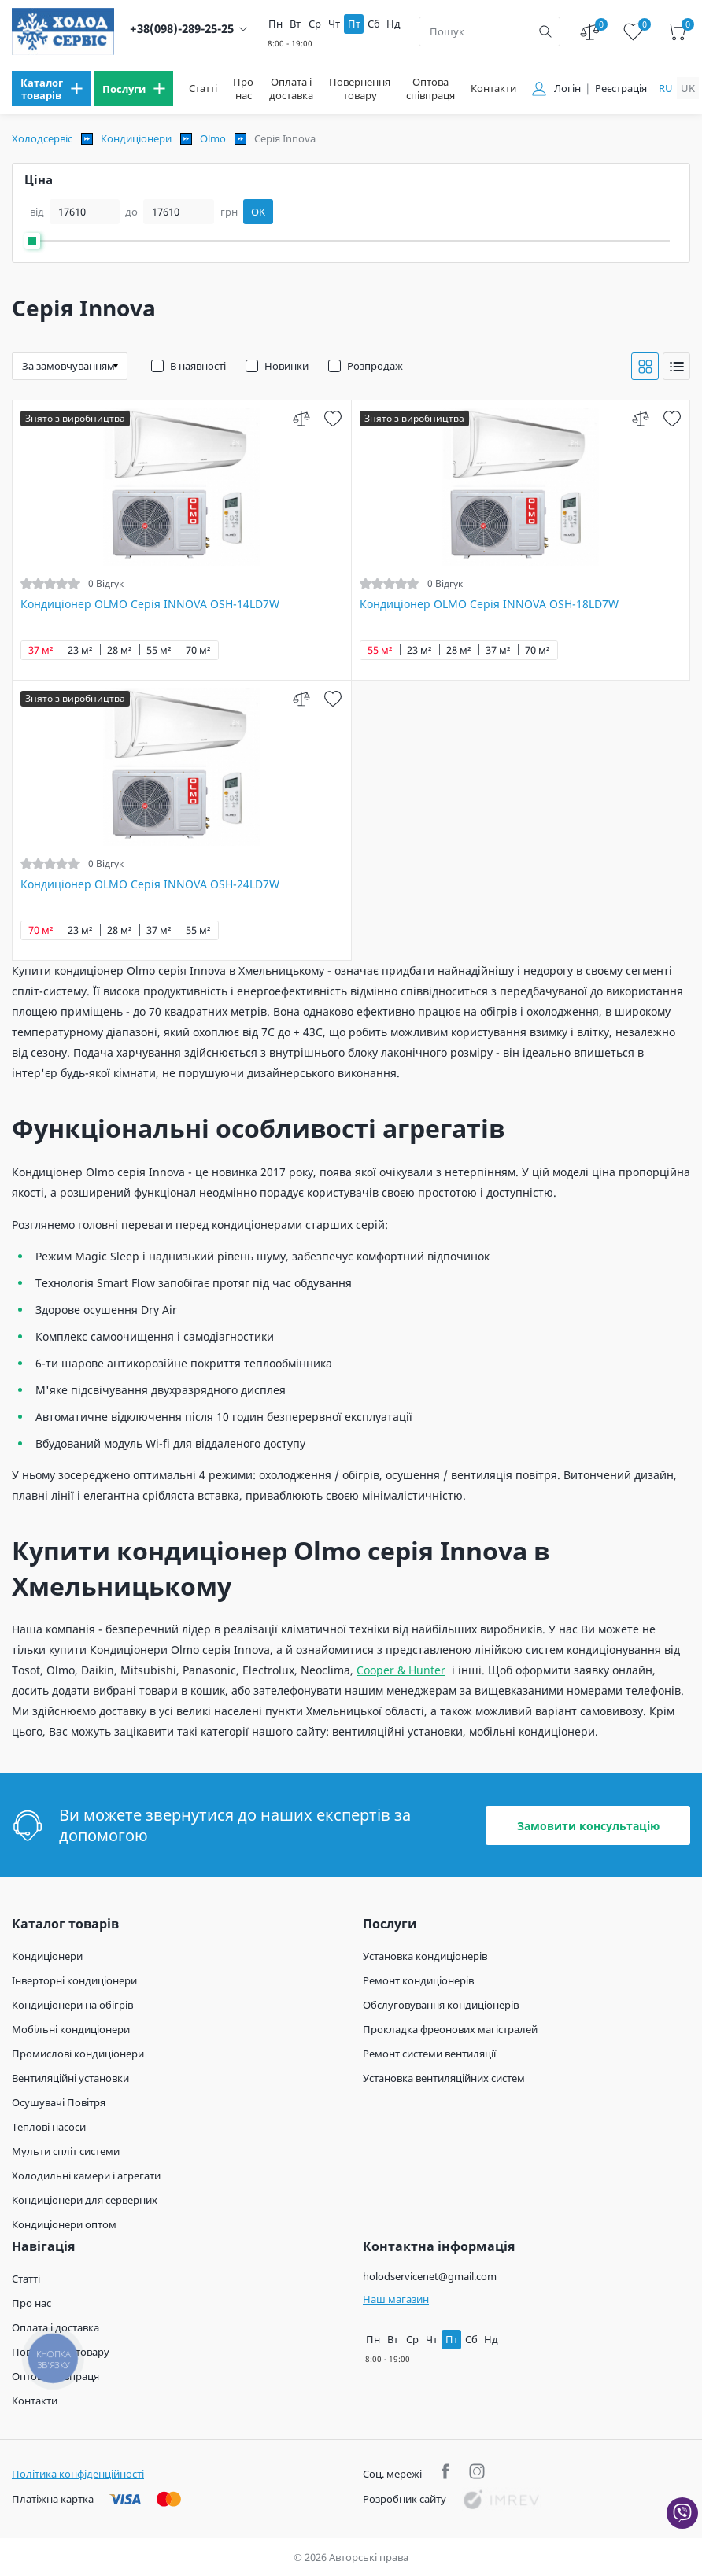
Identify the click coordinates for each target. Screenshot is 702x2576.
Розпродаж (375, 366)
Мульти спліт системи (66, 2151)
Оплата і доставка (291, 89)
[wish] (333, 418)
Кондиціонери (136, 138)
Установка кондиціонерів (425, 1956)
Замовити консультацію (588, 1825)
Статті (203, 88)
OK (258, 212)
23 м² (80, 650)
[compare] (302, 418)
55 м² (159, 650)
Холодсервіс (42, 138)
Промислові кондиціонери (78, 2053)
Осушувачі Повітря (58, 2102)
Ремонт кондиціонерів (418, 1980)
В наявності (198, 366)
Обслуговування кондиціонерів (441, 2005)
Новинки (286, 366)
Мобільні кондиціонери (71, 2029)
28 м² (119, 650)
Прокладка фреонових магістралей (450, 2029)
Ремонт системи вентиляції (429, 2053)
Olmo (213, 138)
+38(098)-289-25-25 (182, 28)
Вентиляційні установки (70, 2078)
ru (666, 88)
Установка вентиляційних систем (444, 2078)
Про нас (243, 89)
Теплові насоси (49, 2127)
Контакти (493, 88)
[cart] (676, 32)
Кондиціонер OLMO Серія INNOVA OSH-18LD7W (489, 604)
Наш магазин (396, 2299)
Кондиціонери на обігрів (72, 2005)
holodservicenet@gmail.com (430, 2276)
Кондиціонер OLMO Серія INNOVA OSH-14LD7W (149, 604)
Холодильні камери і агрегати (86, 2175)
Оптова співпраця (430, 89)
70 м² (198, 650)
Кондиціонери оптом (64, 2224)
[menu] (51, 88)
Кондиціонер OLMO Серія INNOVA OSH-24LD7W (149, 884)
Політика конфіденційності (78, 2474)
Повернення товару (359, 89)
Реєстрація (621, 88)
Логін (567, 88)
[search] (545, 31)
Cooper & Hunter (401, 1670)
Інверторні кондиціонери (74, 1980)
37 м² (41, 650)
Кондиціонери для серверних (84, 2200)
